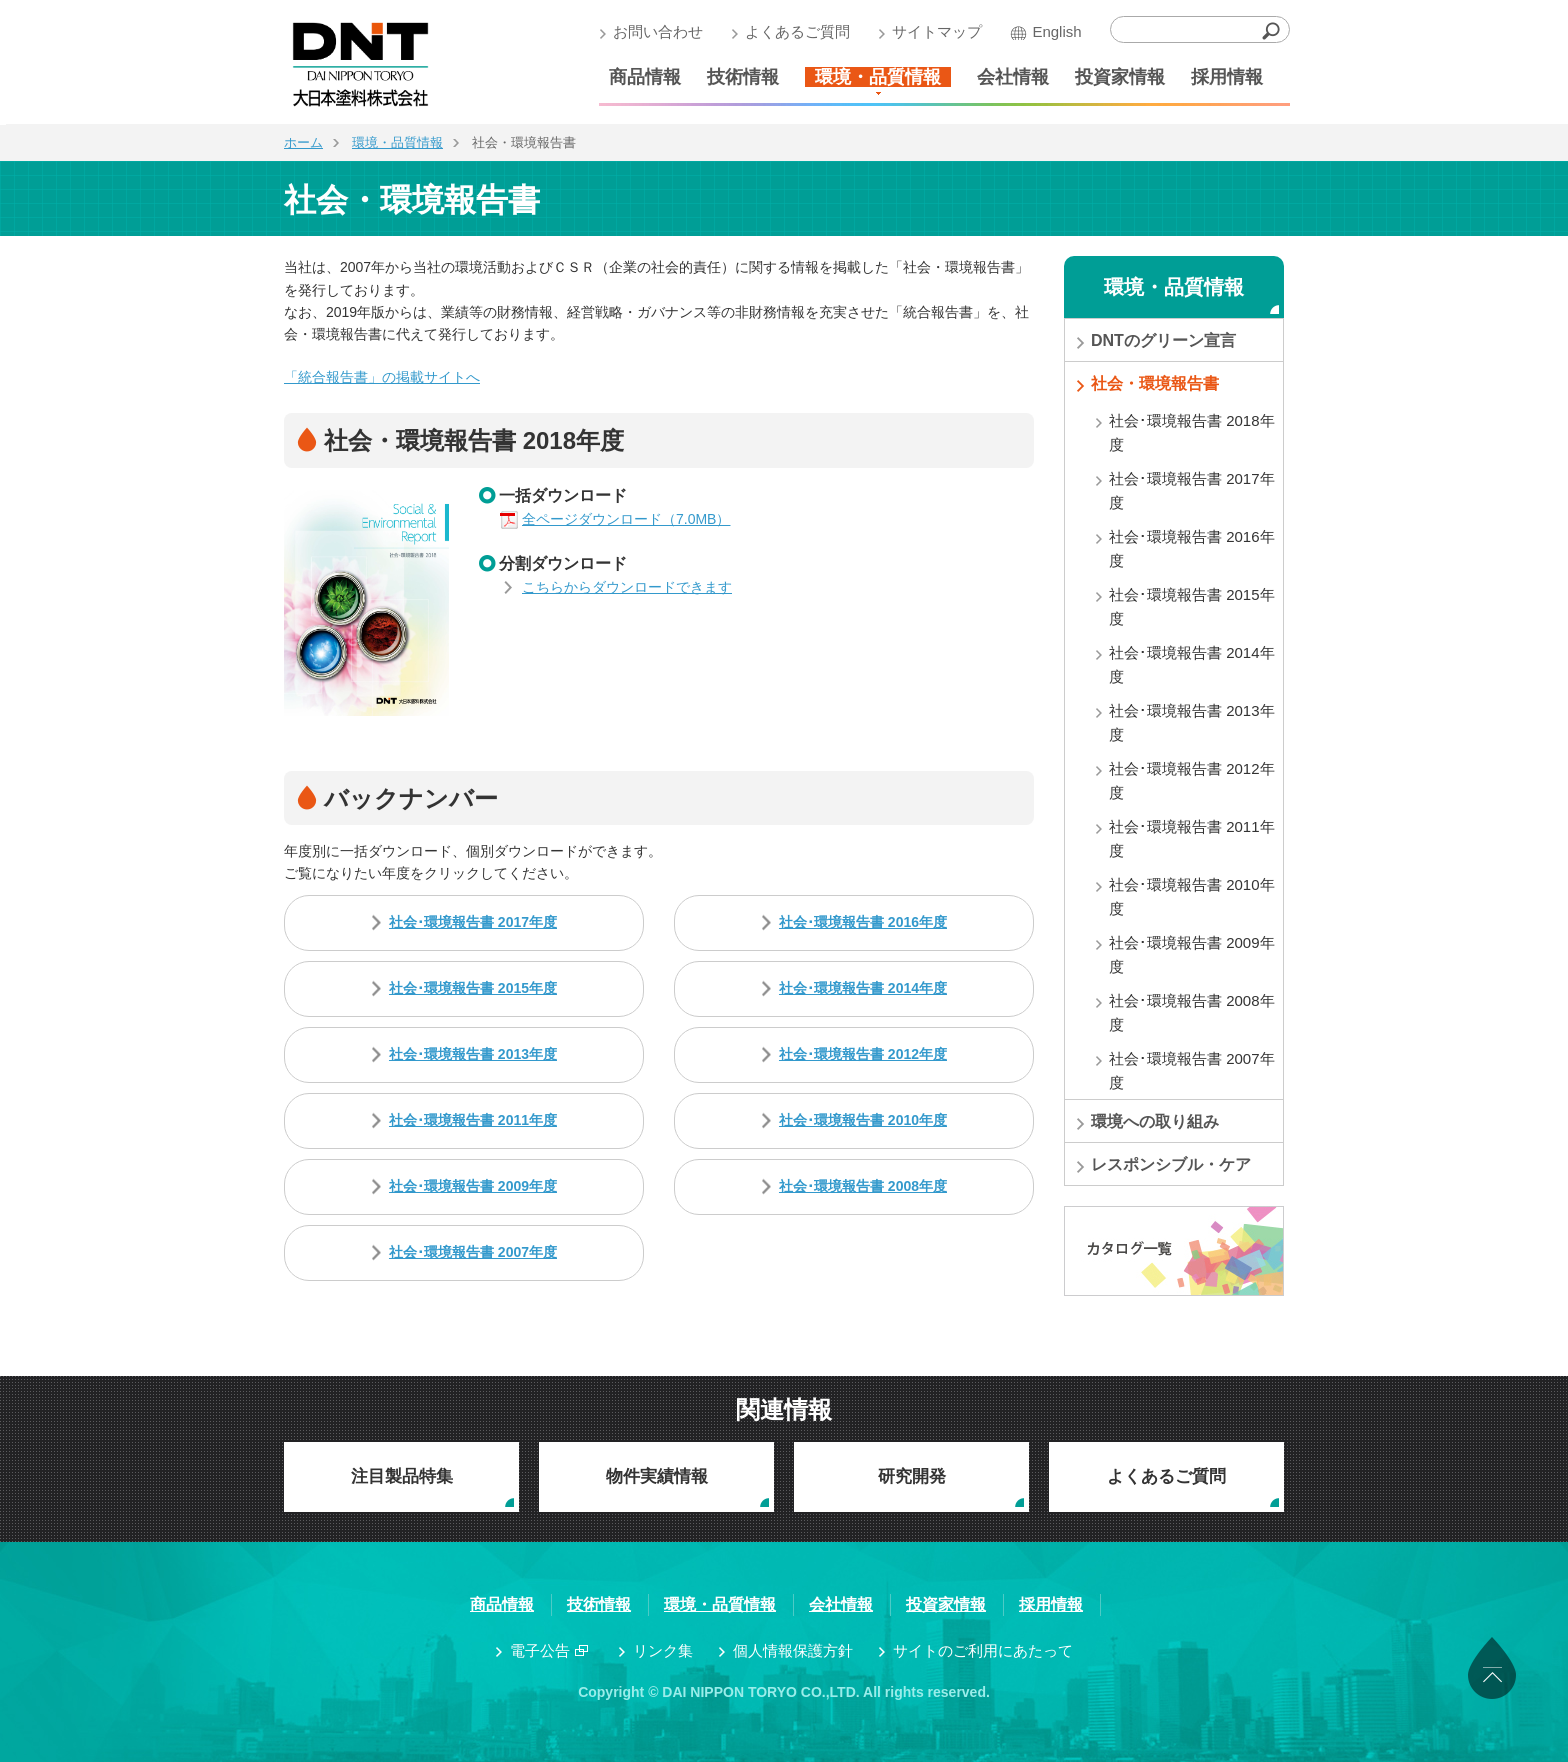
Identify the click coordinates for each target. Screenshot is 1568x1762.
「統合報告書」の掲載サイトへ (382, 377)
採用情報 (1222, 77)
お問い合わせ (653, 31)
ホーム (303, 142)
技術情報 (738, 77)
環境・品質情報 (873, 77)
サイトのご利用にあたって (983, 1650)
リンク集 (663, 1650)
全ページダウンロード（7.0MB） (626, 519)
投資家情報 (1115, 77)
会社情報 (1008, 77)
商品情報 (640, 77)
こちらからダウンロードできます (627, 587)
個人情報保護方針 (793, 1650)
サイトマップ (932, 31)
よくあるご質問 (792, 31)
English (1051, 31)
